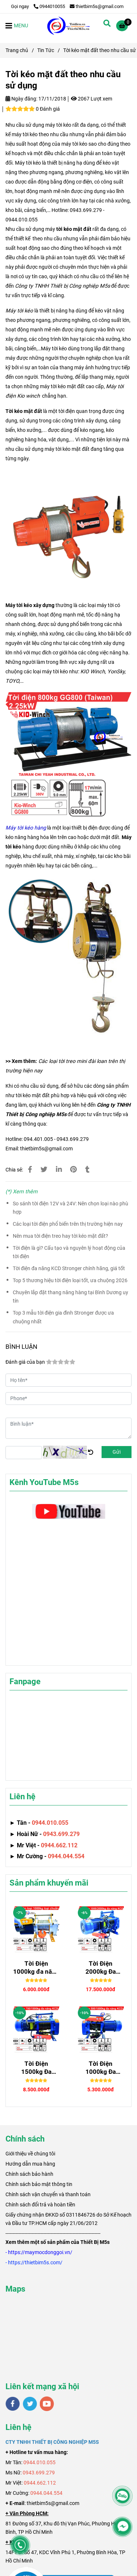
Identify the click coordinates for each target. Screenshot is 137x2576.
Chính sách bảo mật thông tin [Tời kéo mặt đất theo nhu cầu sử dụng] (38, 2184)
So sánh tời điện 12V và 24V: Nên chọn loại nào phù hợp (70, 1208)
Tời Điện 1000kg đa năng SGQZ (36, 1968)
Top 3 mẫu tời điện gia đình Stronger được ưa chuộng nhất (63, 1317)
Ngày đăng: (21, 99)
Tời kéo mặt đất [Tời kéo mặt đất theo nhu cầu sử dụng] (23, 411)
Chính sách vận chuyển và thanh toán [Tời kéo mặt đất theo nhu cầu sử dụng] (48, 2194)
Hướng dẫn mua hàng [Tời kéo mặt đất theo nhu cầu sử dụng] (30, 2164)
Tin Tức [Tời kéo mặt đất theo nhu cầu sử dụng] (45, 50)
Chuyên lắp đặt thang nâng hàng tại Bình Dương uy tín (70, 1296)
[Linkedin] (58, 1170)
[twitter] (30, 2403)
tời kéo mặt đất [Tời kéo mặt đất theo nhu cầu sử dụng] (73, 229)
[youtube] (47, 2403)
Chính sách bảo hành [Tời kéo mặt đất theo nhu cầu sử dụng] (29, 2174)
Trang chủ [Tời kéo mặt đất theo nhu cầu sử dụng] (16, 50)
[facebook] (12, 2403)
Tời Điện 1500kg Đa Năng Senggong (36, 2068)
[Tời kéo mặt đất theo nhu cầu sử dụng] (68, 25)
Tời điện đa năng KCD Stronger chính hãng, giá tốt (69, 1268)
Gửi (117, 1452)
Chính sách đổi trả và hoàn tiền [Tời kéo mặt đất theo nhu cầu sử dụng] (40, 2204)
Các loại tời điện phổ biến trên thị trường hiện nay (68, 1224)
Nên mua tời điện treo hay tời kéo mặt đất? (60, 1236)
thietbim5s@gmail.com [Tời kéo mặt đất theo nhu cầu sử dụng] (96, 6)
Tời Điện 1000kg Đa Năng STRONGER (100, 2068)
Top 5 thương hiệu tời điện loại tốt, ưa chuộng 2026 (70, 1280)
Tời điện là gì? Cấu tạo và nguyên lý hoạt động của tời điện (69, 1252)
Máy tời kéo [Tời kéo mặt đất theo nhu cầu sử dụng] (19, 311)
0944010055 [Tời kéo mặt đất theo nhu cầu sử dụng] (49, 6)
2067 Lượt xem (91, 99)
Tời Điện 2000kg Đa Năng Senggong (100, 1968)
